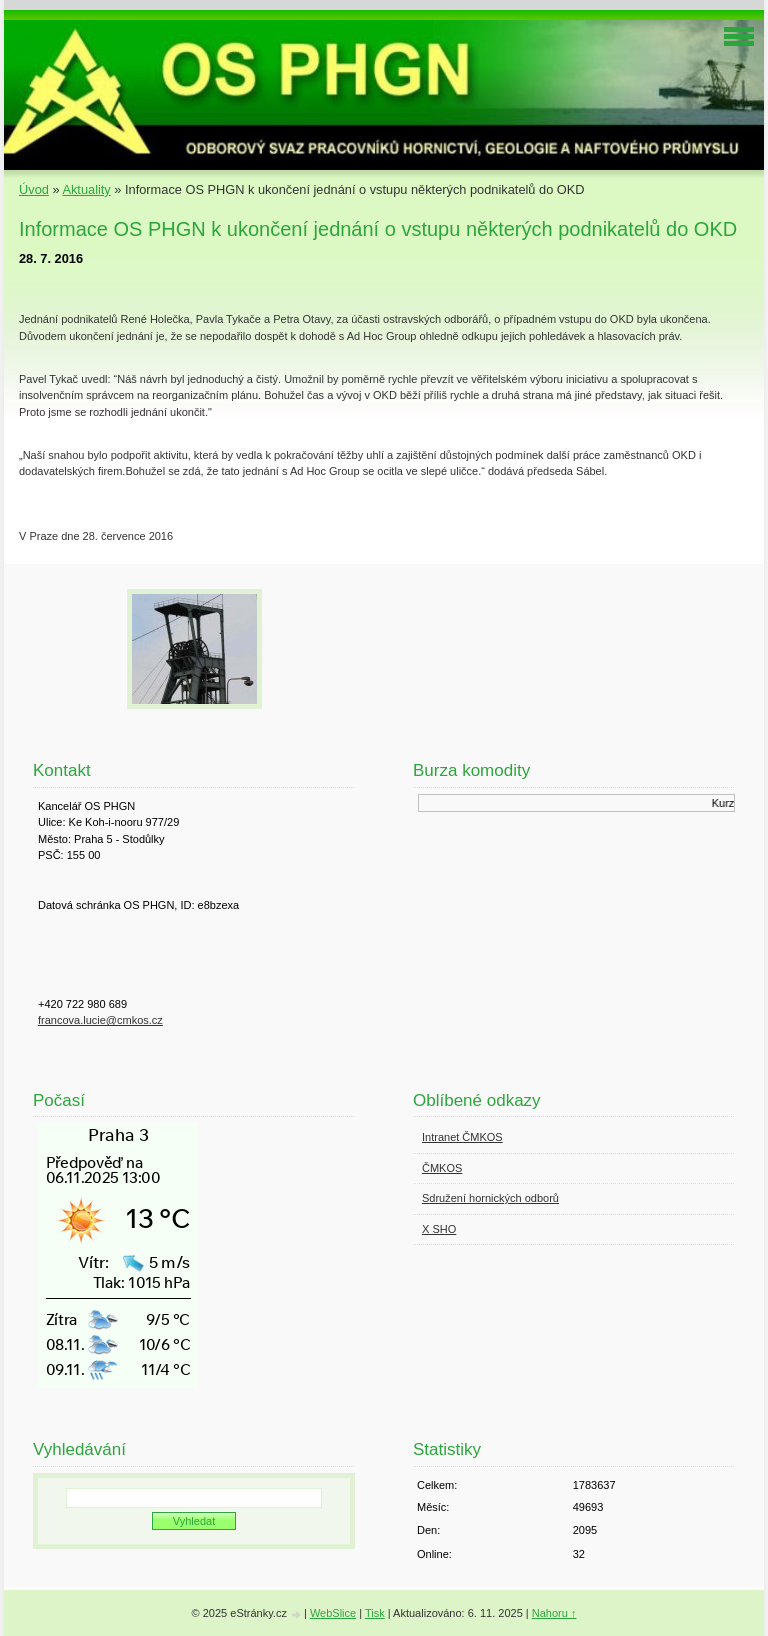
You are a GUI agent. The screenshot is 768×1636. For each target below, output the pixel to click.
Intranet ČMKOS (462, 1137)
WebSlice (333, 1613)
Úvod (34, 189)
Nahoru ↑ (554, 1613)
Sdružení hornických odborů (490, 1198)
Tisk (375, 1613)
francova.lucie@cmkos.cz (100, 1020)
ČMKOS (442, 1168)
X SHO (439, 1229)
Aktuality (86, 189)
